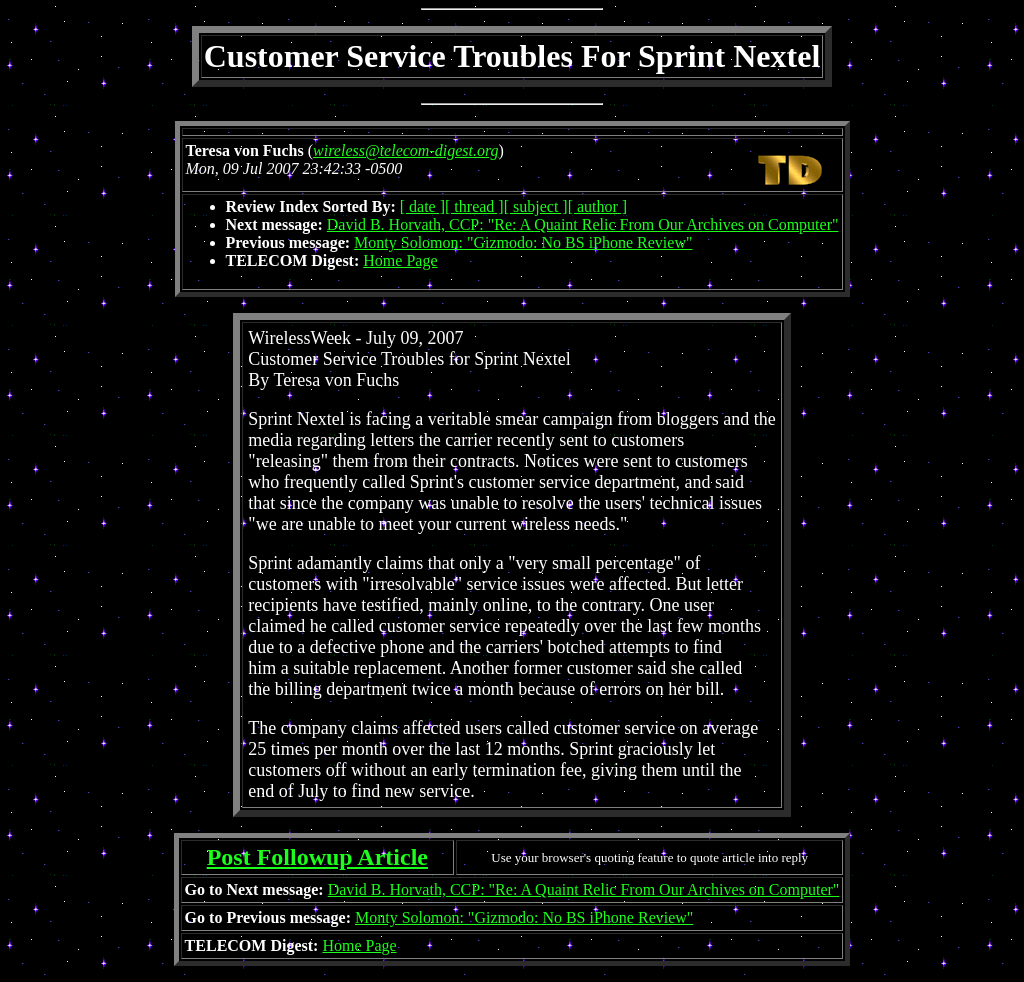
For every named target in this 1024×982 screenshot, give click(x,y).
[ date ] (422, 206)
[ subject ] (536, 206)
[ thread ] (474, 206)
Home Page (400, 260)
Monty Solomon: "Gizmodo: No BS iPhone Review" (523, 242)
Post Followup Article (317, 857)
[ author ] (598, 206)
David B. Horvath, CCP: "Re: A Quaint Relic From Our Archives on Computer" (583, 224)
